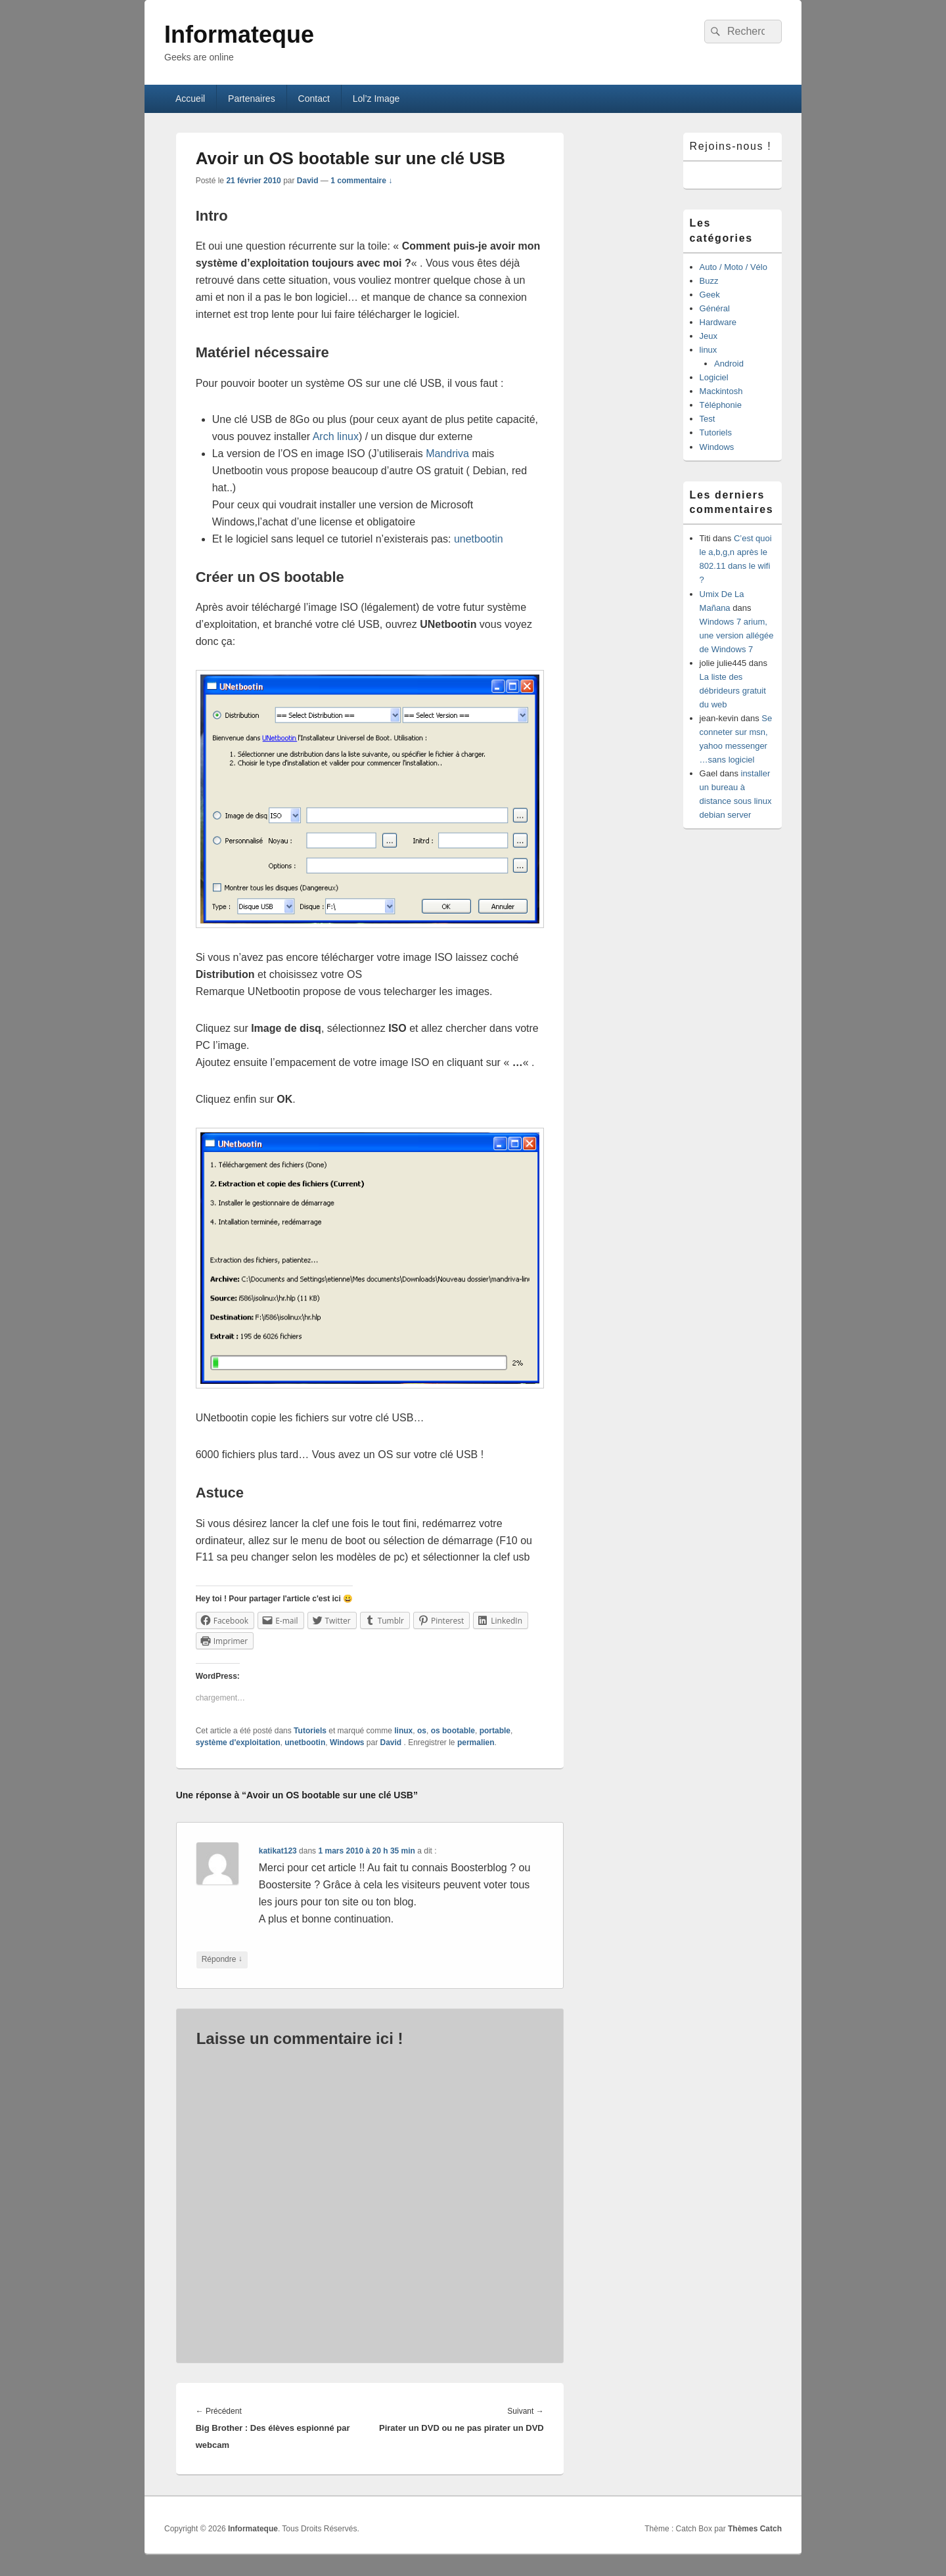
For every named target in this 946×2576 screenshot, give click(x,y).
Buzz (709, 281)
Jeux (708, 336)
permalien (476, 1742)
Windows (347, 1742)
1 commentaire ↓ (361, 180)
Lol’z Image (376, 98)
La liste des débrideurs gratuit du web (733, 690)
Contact (314, 98)
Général (715, 308)
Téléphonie (721, 405)
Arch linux (336, 436)
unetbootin (478, 538)
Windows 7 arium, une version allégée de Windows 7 (737, 635)
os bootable (453, 1730)
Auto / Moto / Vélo (733, 267)
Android (729, 363)
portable (495, 1730)
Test (707, 419)
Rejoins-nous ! (731, 146)
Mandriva (447, 453)
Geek (710, 295)
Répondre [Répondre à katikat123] (222, 1959)
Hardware (718, 322)
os (421, 1730)
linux (403, 1730)
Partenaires (251, 98)
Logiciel (714, 377)
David (308, 180)
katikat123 (278, 1850)
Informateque (239, 34)
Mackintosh (721, 391)
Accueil (190, 98)
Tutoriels (310, 1730)
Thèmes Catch (755, 2528)
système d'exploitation (238, 1742)
